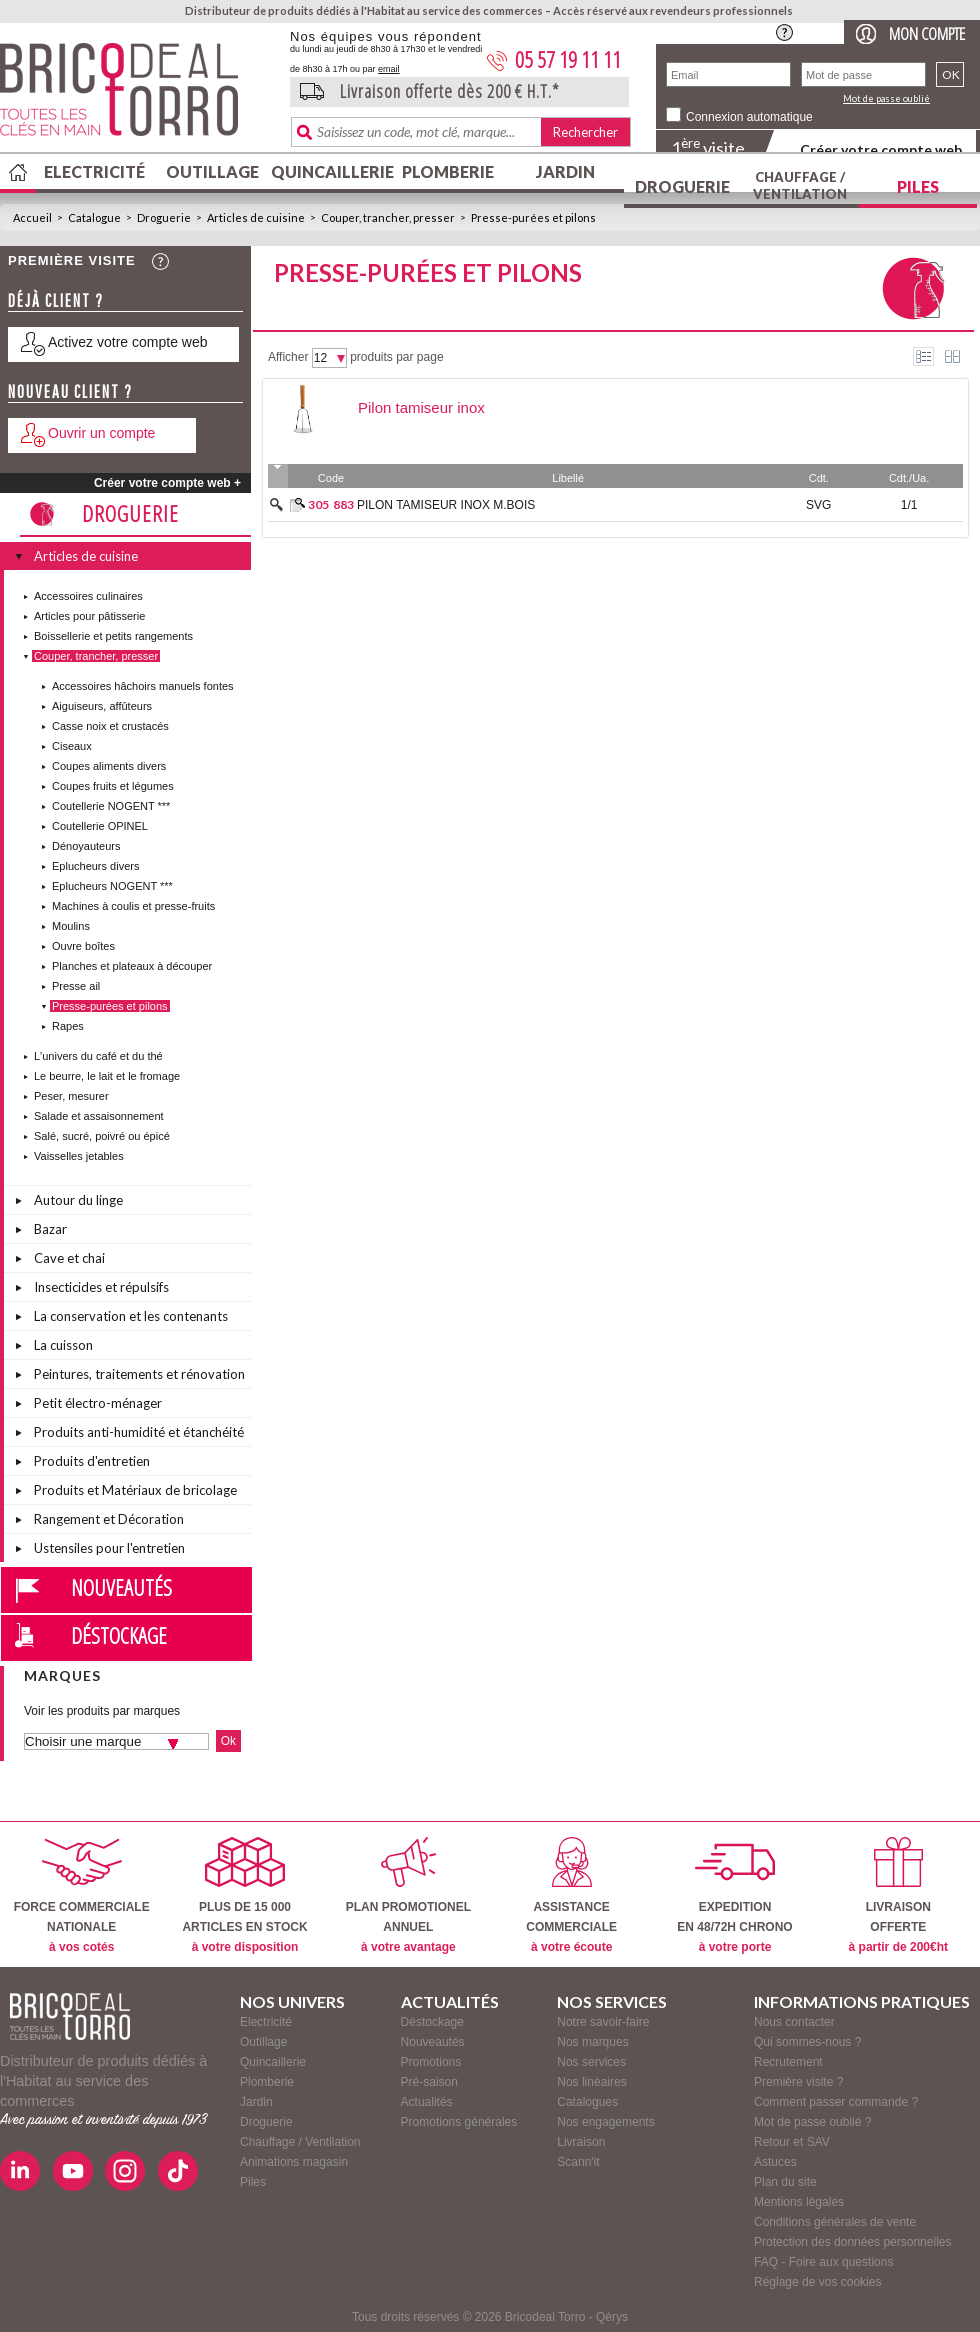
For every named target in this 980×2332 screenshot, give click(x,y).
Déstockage (119, 1635)
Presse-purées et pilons (533, 217)
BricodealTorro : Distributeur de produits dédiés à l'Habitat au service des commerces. (137, 96)
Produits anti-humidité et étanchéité (139, 1432)
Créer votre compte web (881, 149)
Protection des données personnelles (852, 2242)
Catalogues (587, 2102)
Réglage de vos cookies (817, 2282)
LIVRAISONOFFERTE (898, 1895)
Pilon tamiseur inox (421, 407)
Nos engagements (605, 2122)
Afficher (288, 357)
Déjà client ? (56, 300)
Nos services (591, 2062)
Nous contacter (794, 2022)
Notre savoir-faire (603, 2022)
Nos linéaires (591, 2082)
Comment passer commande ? (836, 2102)
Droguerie (682, 186)
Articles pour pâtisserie (89, 616)
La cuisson (63, 1345)
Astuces (775, 2162)
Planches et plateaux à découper (132, 966)
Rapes (68, 1026)
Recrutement (788, 2062)
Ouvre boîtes (83, 946)
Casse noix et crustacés (110, 726)
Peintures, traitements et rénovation (139, 1374)
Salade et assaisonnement (99, 1116)
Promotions (431, 2062)
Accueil (32, 217)
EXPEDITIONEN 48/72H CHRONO (734, 1895)
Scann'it (578, 2162)
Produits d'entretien (92, 1461)
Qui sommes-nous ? (807, 2042)
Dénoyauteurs (86, 846)
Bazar (50, 1229)
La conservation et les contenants (131, 1316)
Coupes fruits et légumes (113, 786)
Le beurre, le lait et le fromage (107, 1076)
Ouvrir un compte (101, 433)
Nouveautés (121, 1587)
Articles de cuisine (256, 217)
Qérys (612, 2317)
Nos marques (592, 2042)
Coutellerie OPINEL (100, 826)
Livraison (581, 2142)
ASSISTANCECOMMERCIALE (571, 1895)
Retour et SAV (792, 2142)
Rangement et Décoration (109, 1519)
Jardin (565, 171)
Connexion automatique (749, 117)
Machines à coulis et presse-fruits (133, 906)
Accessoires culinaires (88, 596)
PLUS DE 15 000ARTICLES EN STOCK (244, 1895)
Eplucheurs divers (95, 866)
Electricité (94, 171)
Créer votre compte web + (167, 483)
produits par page (396, 357)
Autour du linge (78, 1200)
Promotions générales (459, 2122)
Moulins (71, 926)
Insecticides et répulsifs (101, 1287)
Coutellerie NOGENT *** (111, 806)
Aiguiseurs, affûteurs (102, 706)
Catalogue (94, 217)
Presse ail (76, 986)
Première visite (72, 260)
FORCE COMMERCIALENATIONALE (82, 1895)
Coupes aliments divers (109, 766)
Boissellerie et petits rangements (113, 636)
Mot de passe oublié (886, 98)
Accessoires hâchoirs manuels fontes (143, 686)
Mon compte (927, 33)
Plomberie (448, 171)
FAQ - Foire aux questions (823, 2262)
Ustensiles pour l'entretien (109, 1548)
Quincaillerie (330, 171)
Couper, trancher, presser (388, 217)
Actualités (427, 2102)
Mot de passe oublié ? (812, 2122)
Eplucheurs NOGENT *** (112, 886)
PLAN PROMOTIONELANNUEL (408, 1895)
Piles (918, 186)
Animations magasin (294, 2162)
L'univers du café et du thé (98, 1056)
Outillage (212, 171)
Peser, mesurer (71, 1096)
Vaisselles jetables (79, 1156)
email (389, 69)
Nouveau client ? (70, 391)
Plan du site (785, 2182)
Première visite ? (798, 2082)
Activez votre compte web (128, 342)
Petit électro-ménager (98, 1403)
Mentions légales (799, 2202)
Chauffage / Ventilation (800, 185)
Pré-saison (429, 2082)
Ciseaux (72, 746)
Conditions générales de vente (835, 2222)
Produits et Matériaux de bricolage (135, 1490)
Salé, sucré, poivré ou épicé (102, 1136)
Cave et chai (69, 1258)
